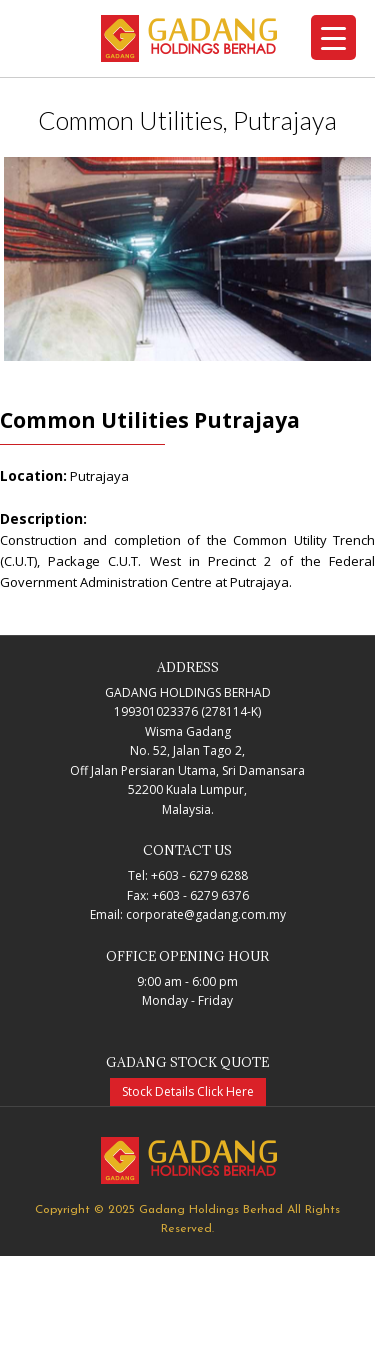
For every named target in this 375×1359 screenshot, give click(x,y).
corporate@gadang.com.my (206, 914)
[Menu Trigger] (333, 37)
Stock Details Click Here (188, 1091)
